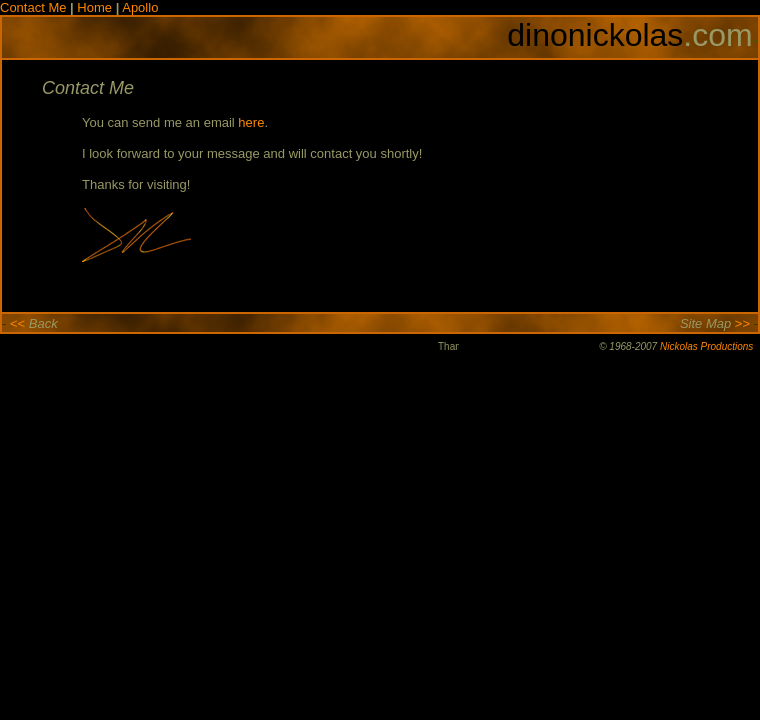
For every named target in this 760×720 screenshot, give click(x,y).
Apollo (140, 7)
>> (746, 323)
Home (94, 7)
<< (13, 323)
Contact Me (35, 7)
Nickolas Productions (706, 346)
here (251, 122)
